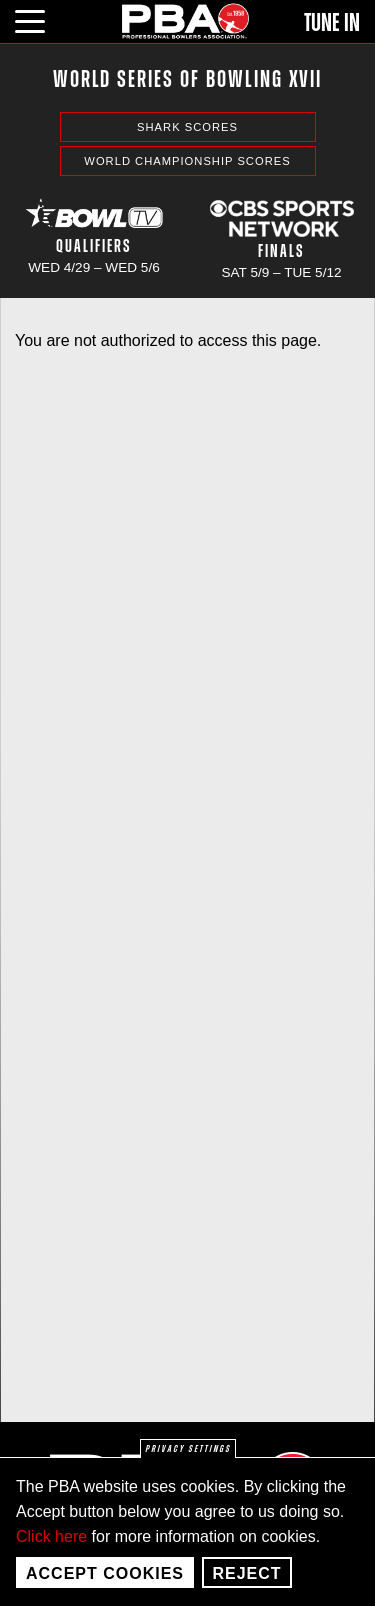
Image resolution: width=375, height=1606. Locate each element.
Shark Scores (187, 127)
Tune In (332, 23)
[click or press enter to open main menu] (41, 19)
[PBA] (186, 20)
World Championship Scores (187, 161)
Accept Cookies (105, 1584)
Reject (246, 1584)
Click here (51, 1547)
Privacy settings (188, 1460)
